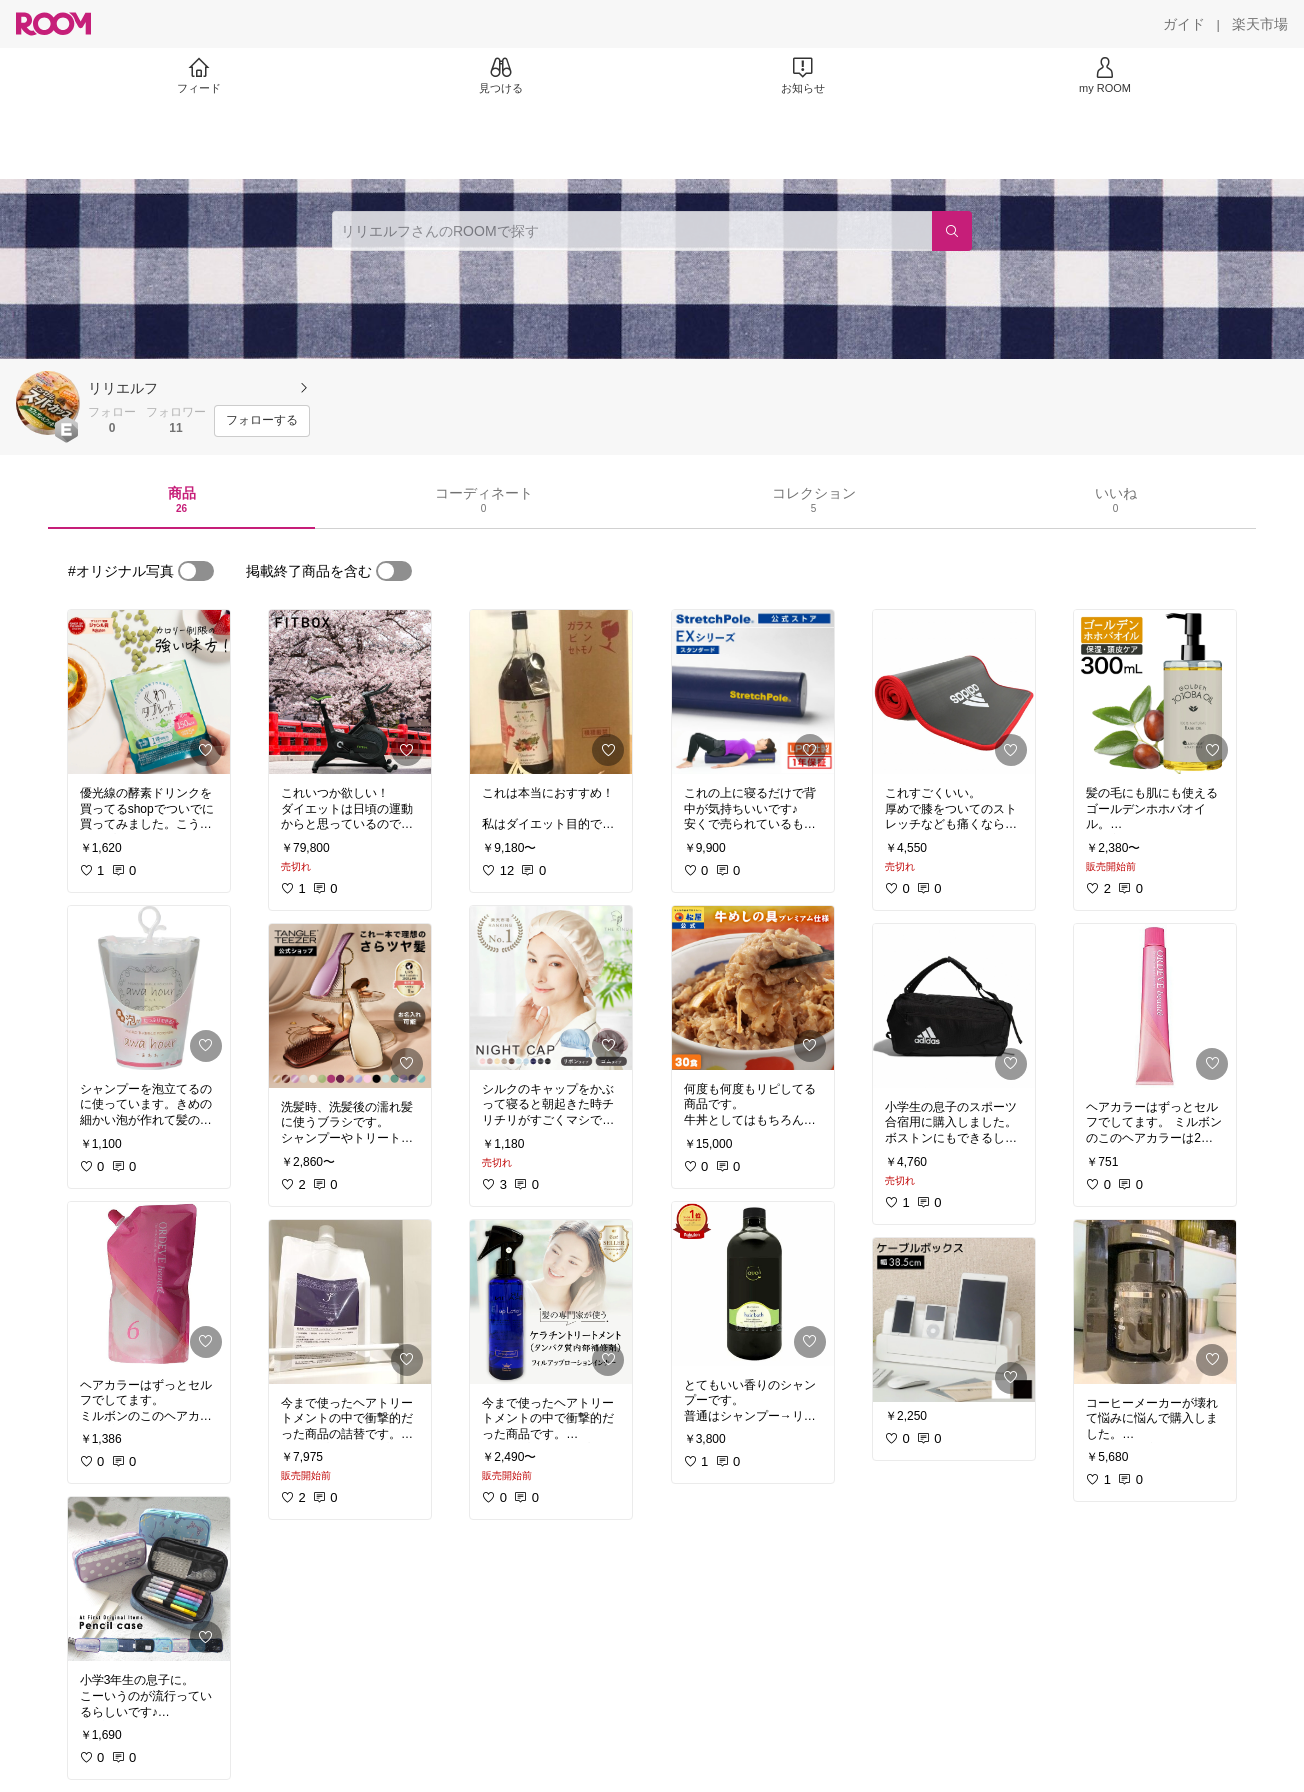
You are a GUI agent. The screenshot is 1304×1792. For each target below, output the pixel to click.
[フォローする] (262, 421)
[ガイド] (1184, 24)
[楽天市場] (1260, 24)
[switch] (196, 571)
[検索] (952, 231)
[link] (149, 692)
